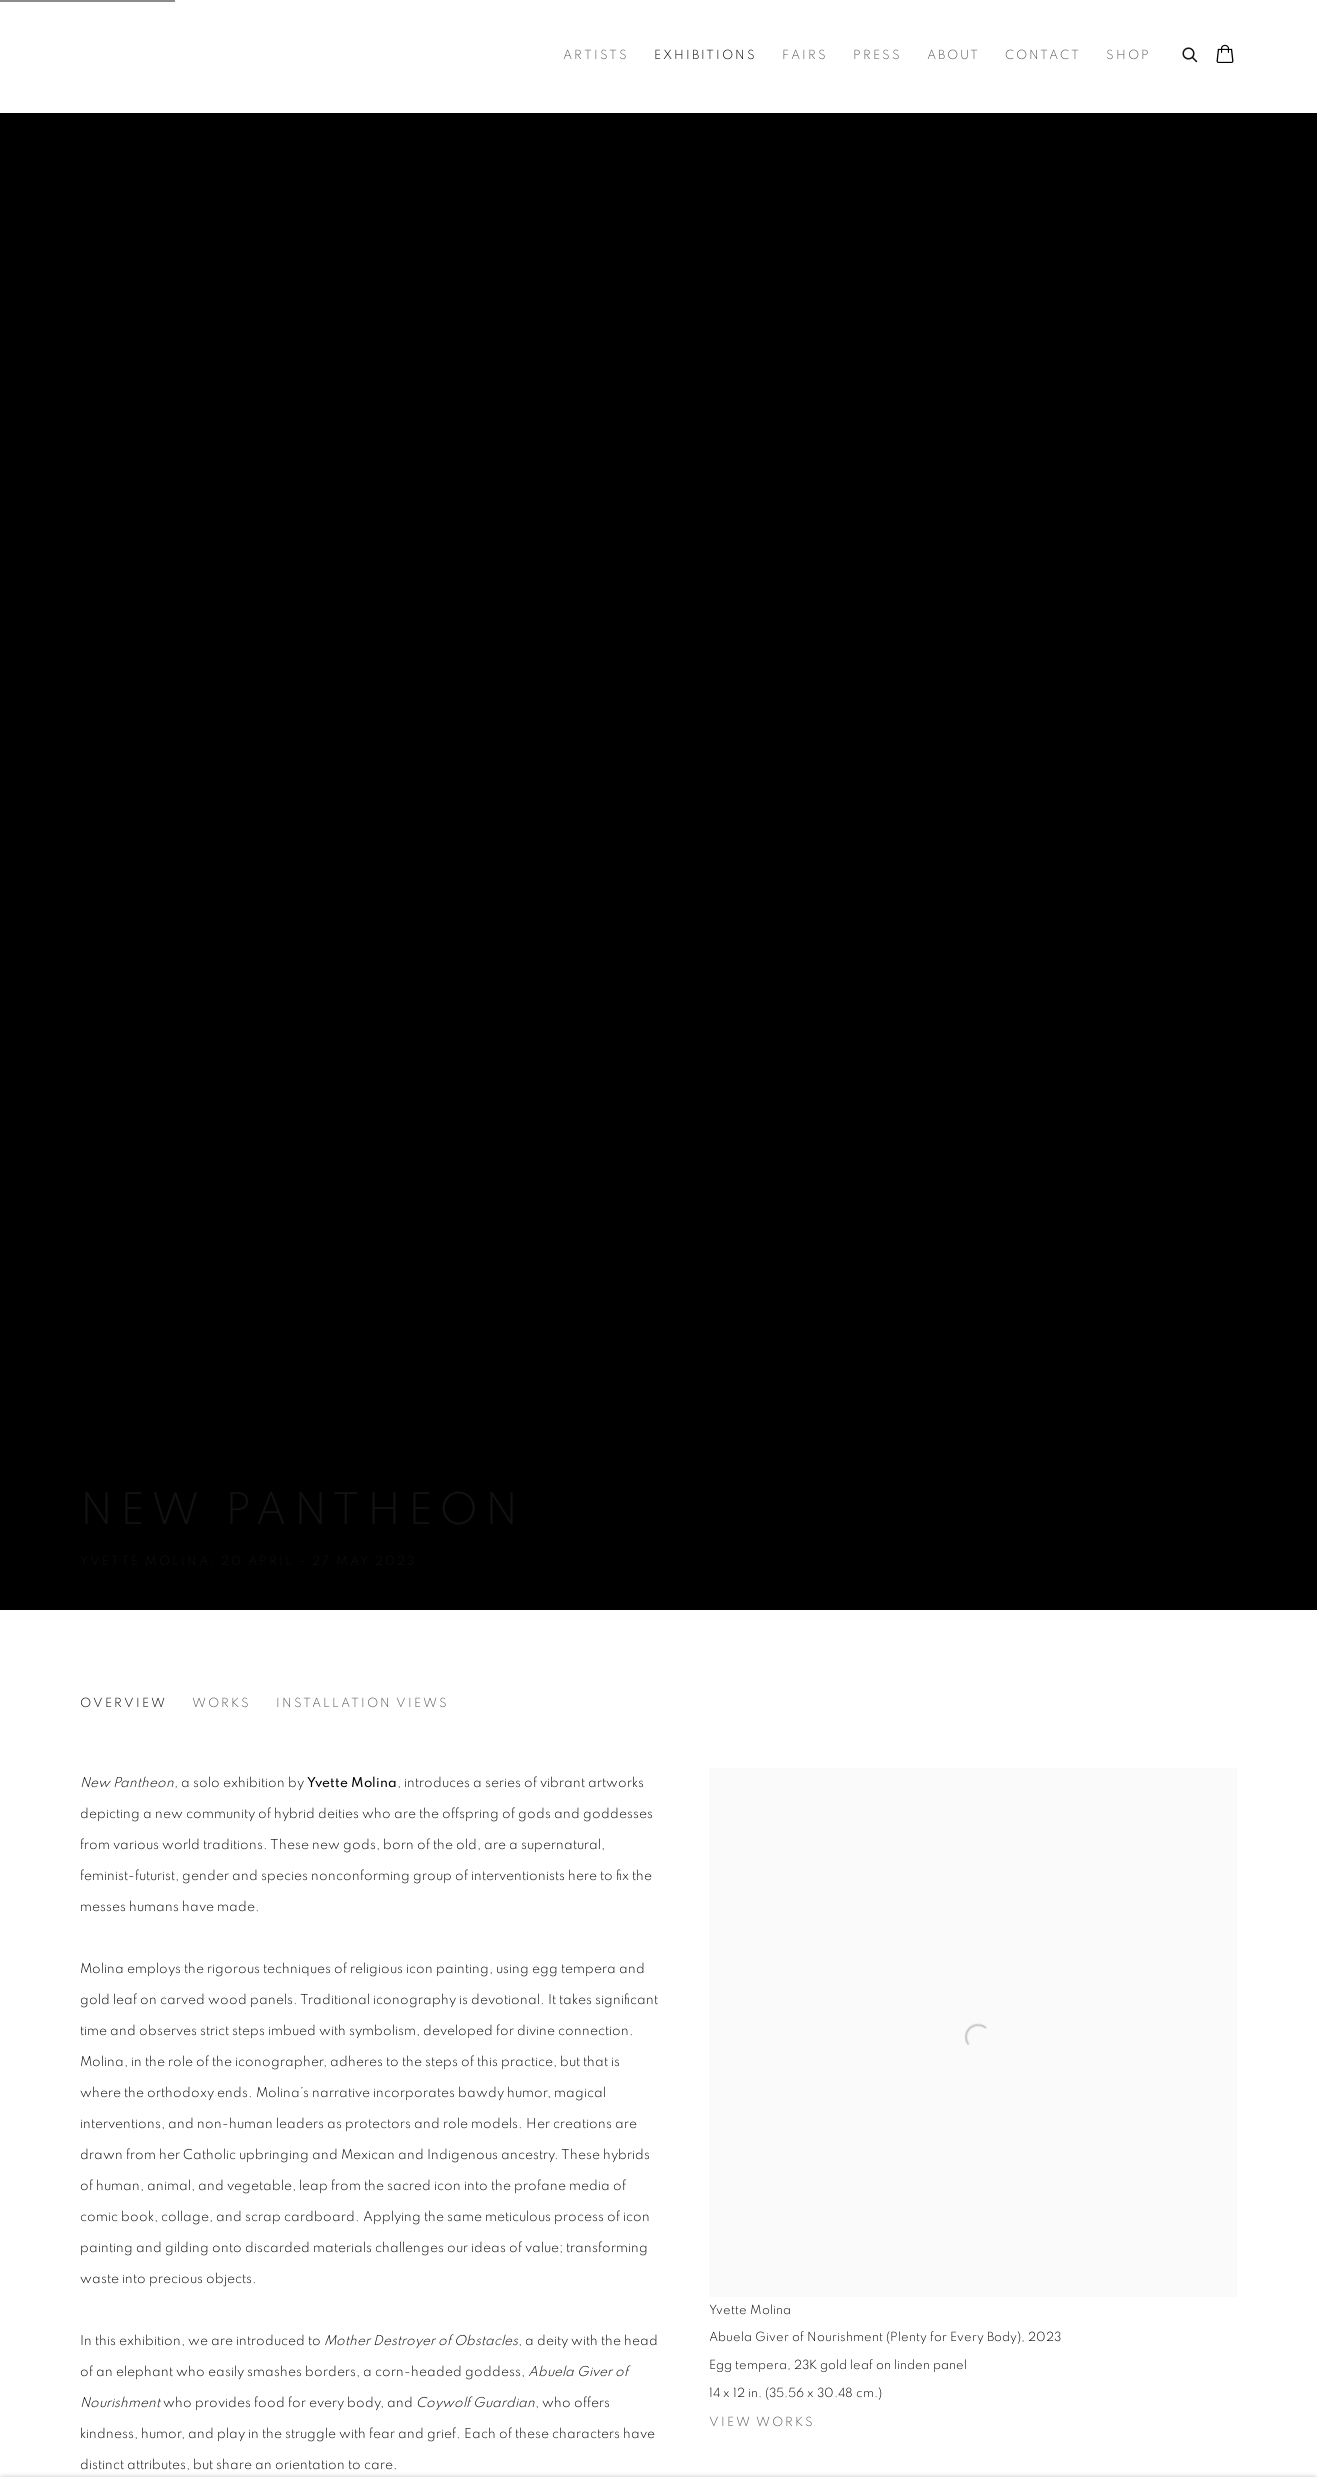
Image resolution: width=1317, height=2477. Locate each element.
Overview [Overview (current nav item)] (123, 1703)
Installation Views (362, 1703)
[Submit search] (1191, 52)
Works (221, 1703)
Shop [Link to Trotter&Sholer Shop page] (1128, 55)
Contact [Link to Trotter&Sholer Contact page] (1043, 55)
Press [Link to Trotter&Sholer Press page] (877, 55)
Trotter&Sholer (220, 56)
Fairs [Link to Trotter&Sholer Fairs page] (805, 55)
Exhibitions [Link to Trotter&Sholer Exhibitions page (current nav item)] (705, 55)
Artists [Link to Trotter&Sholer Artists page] (596, 55)
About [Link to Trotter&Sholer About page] (953, 55)
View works (762, 2422)
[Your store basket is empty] (1225, 56)
